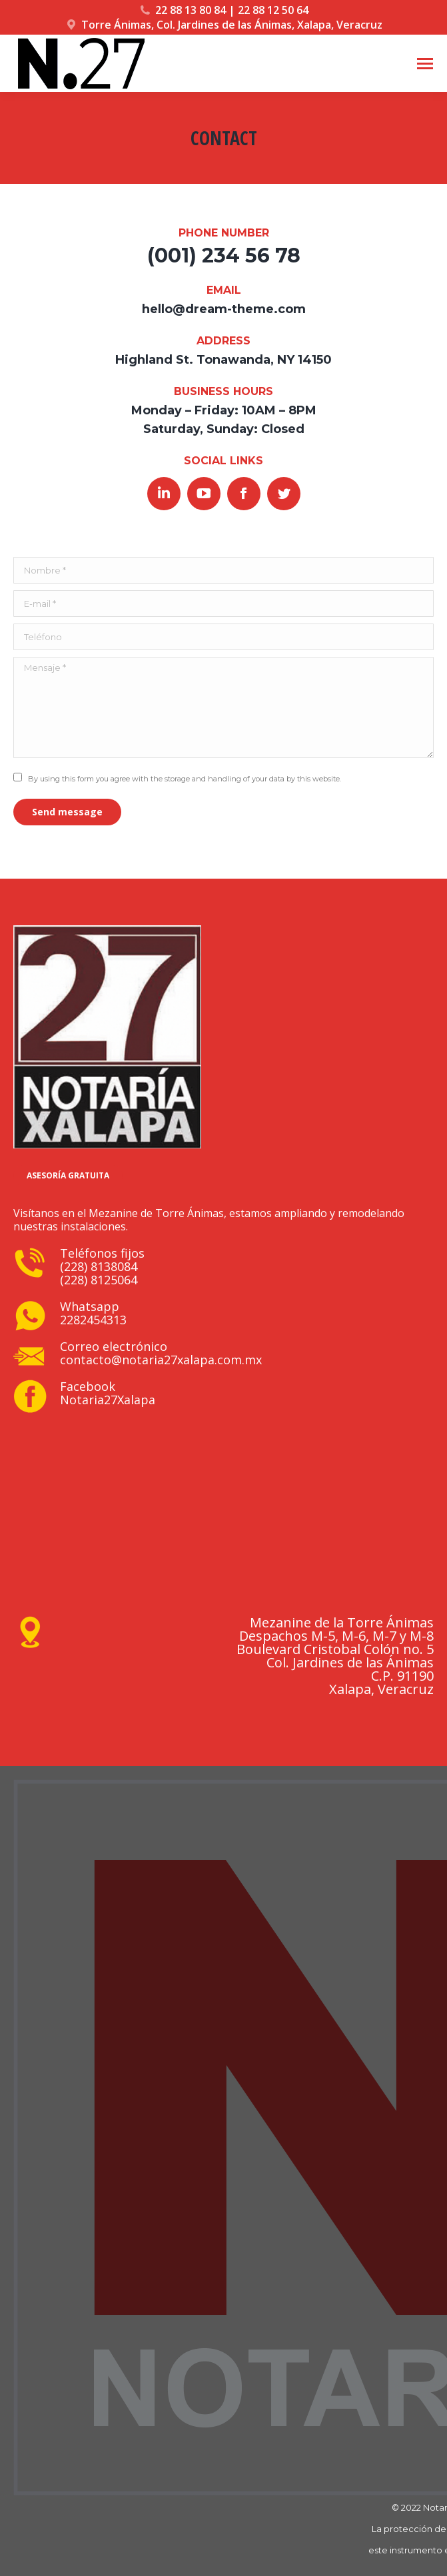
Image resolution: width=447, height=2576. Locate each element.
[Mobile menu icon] (425, 63)
